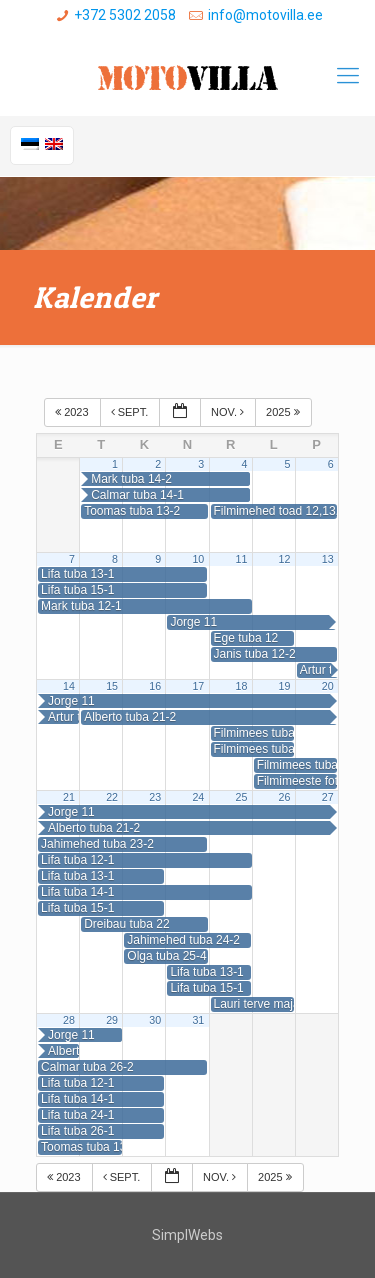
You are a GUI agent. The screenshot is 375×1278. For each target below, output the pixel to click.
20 (328, 686)
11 (242, 559)
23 (155, 797)
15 (112, 686)
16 (155, 686)
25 (242, 797)
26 (285, 797)
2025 (284, 412)
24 (198, 797)
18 (242, 686)
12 (285, 559)
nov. (229, 412)
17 (198, 686)
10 (198, 559)
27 (328, 797)
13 (328, 559)
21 (69, 797)
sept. (131, 412)
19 (285, 686)
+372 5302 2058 (125, 15)
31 (198, 1020)
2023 (73, 412)
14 (69, 686)
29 (112, 1020)
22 (112, 797)
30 (155, 1020)
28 (69, 1020)
